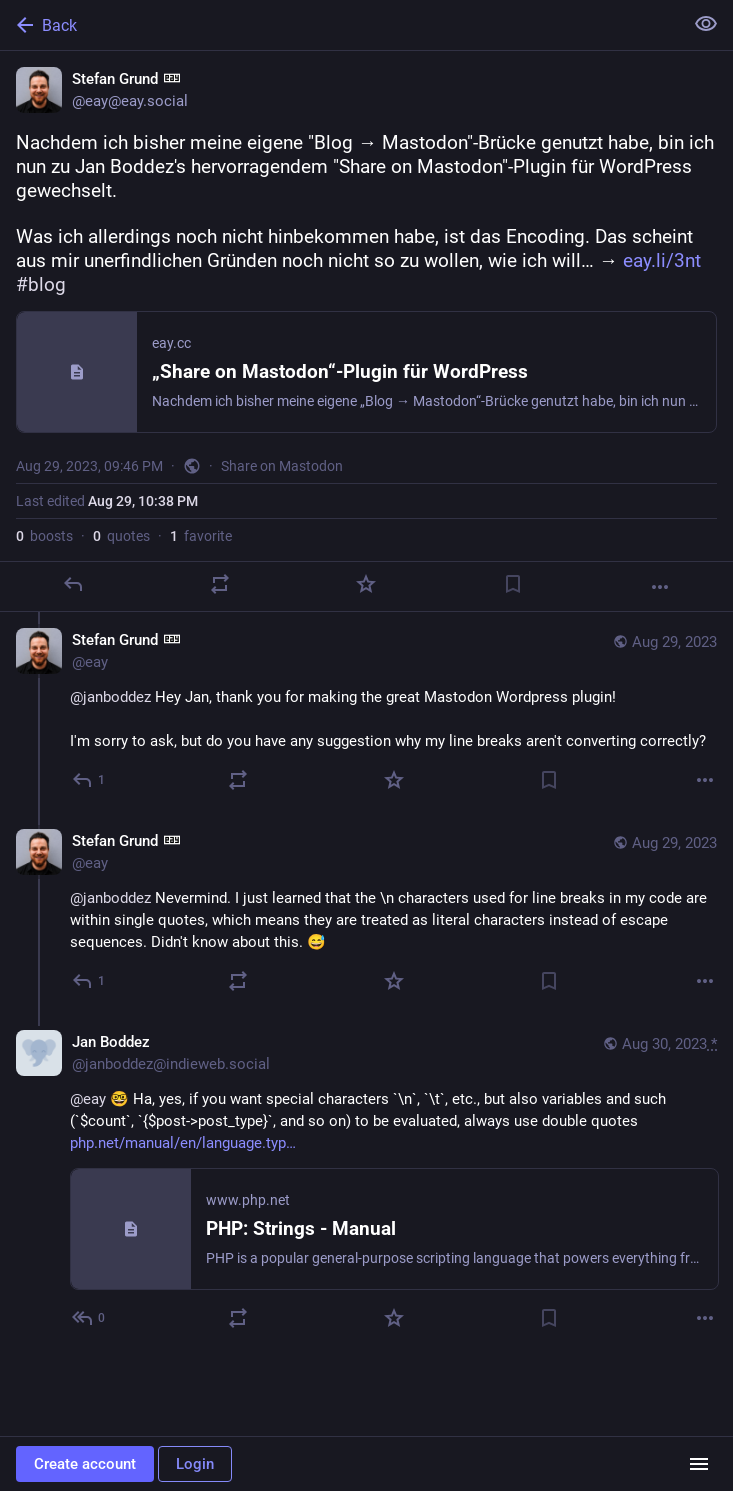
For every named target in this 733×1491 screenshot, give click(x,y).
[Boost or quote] (220, 584)
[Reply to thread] (89, 780)
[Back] (339, 25)
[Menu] (699, 1464)
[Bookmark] (513, 584)
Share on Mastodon (282, 466)
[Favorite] (366, 584)
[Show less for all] (706, 24)
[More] (660, 587)
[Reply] (73, 584)
